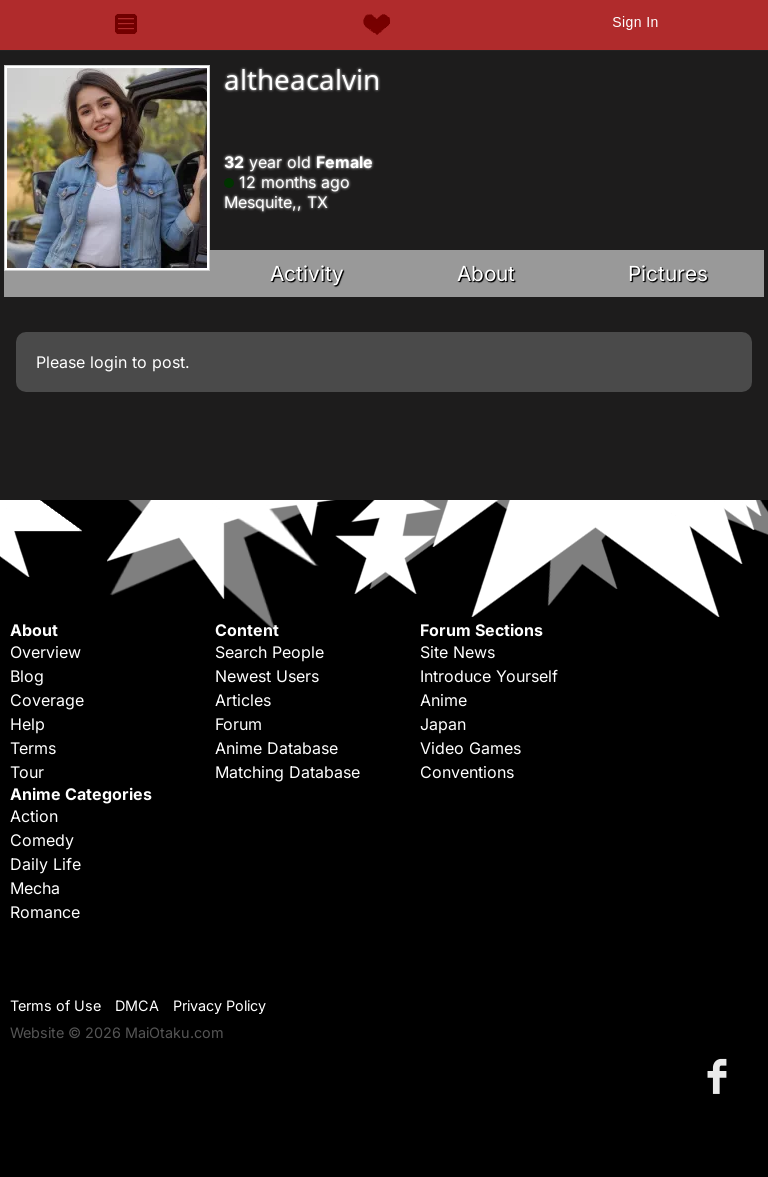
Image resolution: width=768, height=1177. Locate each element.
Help (27, 724)
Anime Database (276, 748)
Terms (33, 748)
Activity (307, 273)
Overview (45, 652)
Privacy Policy (219, 1005)
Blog (27, 676)
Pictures (668, 273)
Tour (27, 772)
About (486, 273)
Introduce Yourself (489, 676)
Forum (238, 724)
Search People (269, 652)
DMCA (137, 1005)
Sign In (635, 22)
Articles (243, 700)
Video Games (470, 748)
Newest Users (267, 676)
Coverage (47, 700)
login (108, 362)
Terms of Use (55, 1005)
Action (34, 816)
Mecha (35, 888)
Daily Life (45, 864)
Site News (457, 652)
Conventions (467, 772)
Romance (45, 912)
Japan (443, 724)
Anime (443, 700)
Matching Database (287, 772)
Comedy (42, 840)
